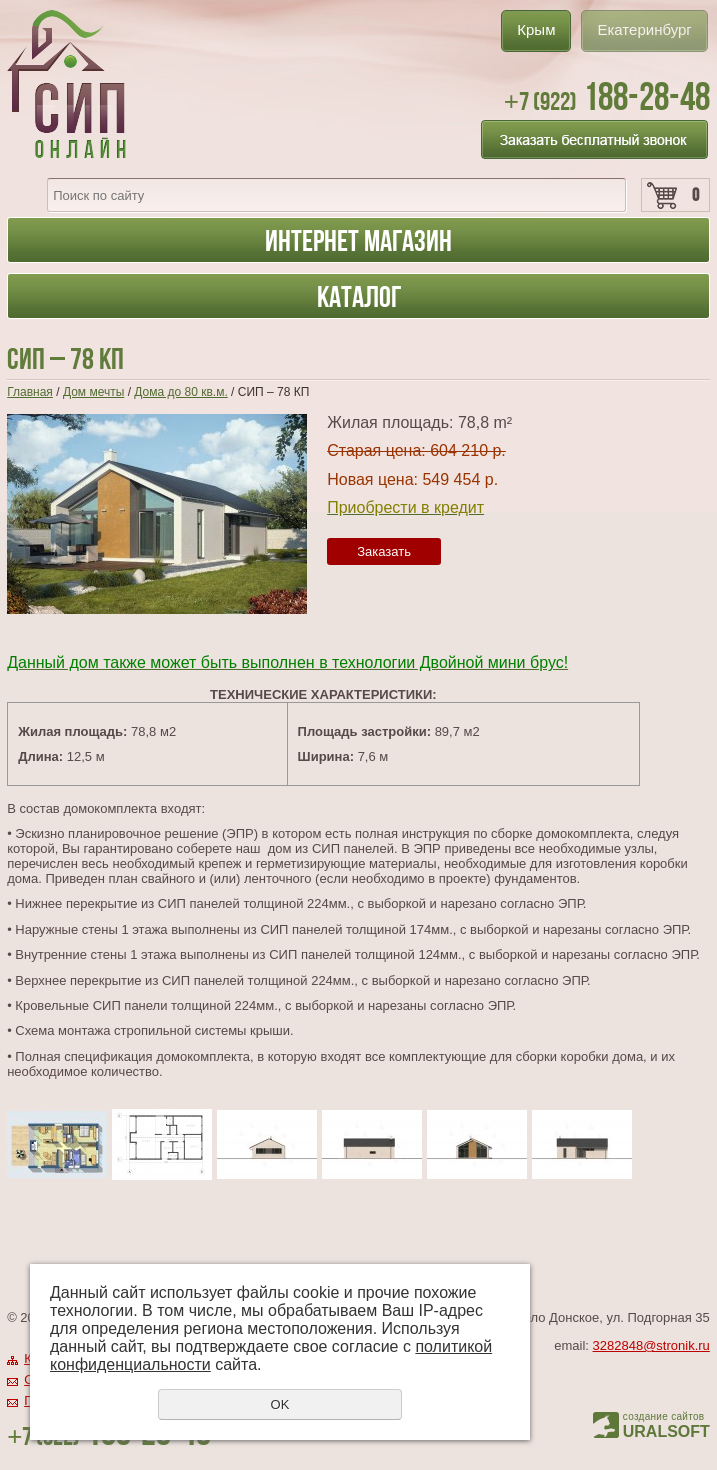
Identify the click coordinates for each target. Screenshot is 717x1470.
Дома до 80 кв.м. (180, 392)
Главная (30, 392)
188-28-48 (607, 96)
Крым (536, 29)
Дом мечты (93, 392)
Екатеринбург (644, 29)
